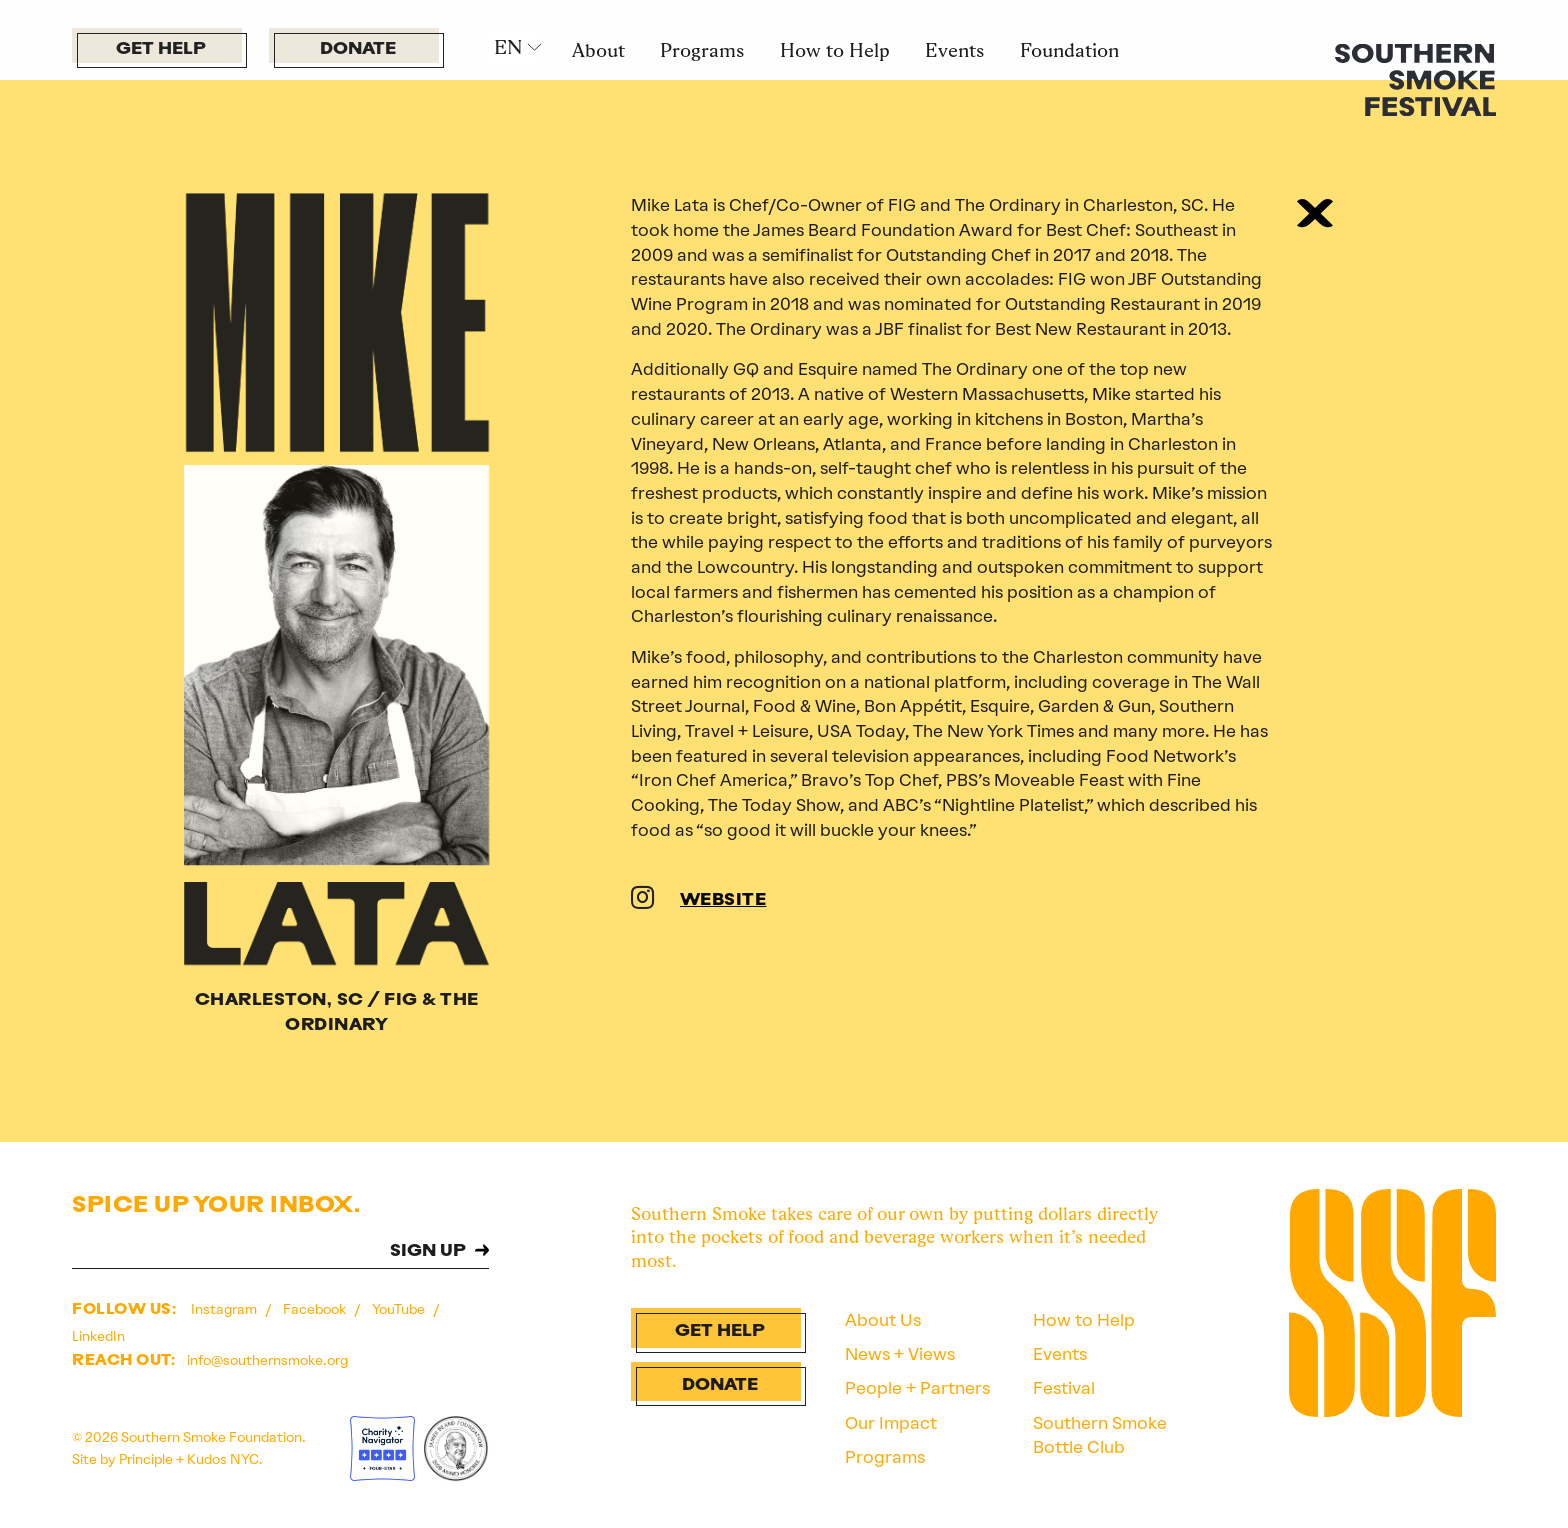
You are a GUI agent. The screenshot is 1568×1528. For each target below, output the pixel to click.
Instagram (225, 1309)
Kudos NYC (223, 1459)
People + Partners (917, 1388)
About (598, 50)
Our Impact (891, 1423)
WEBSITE (723, 900)
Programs (702, 50)
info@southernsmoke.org (267, 1360)
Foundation (1069, 50)
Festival (1064, 1388)
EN (508, 47)
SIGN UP (428, 1251)
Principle (146, 1459)
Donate (358, 49)
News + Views (900, 1354)
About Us (883, 1320)
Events (954, 50)
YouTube (400, 1309)
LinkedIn (98, 1336)
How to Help (835, 50)
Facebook (316, 1309)
